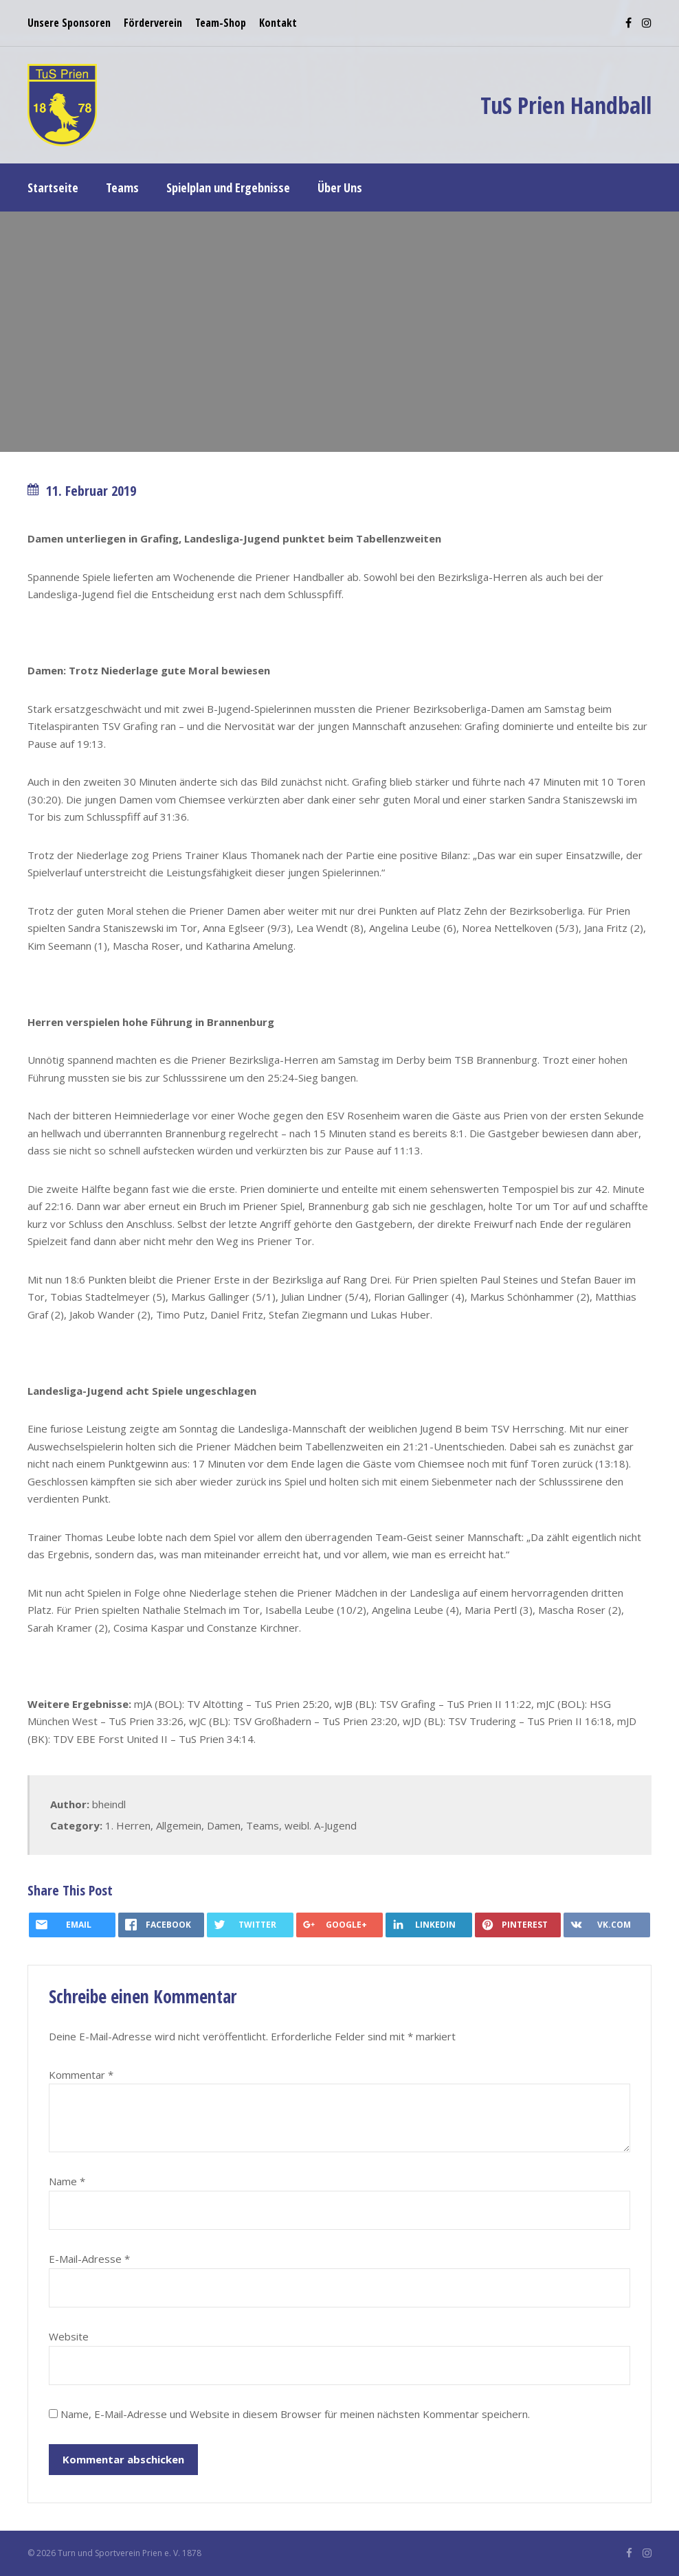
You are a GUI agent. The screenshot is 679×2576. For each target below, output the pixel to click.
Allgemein (178, 1825)
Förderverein (153, 22)
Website (69, 2336)
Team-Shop (220, 22)
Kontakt (278, 22)
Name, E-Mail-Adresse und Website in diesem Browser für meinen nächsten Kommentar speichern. (295, 2414)
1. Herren (128, 1825)
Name (67, 2181)
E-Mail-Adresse (89, 2259)
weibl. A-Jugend (321, 1825)
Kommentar (81, 2075)
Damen (224, 1825)
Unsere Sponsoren (69, 22)
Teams (262, 1825)
